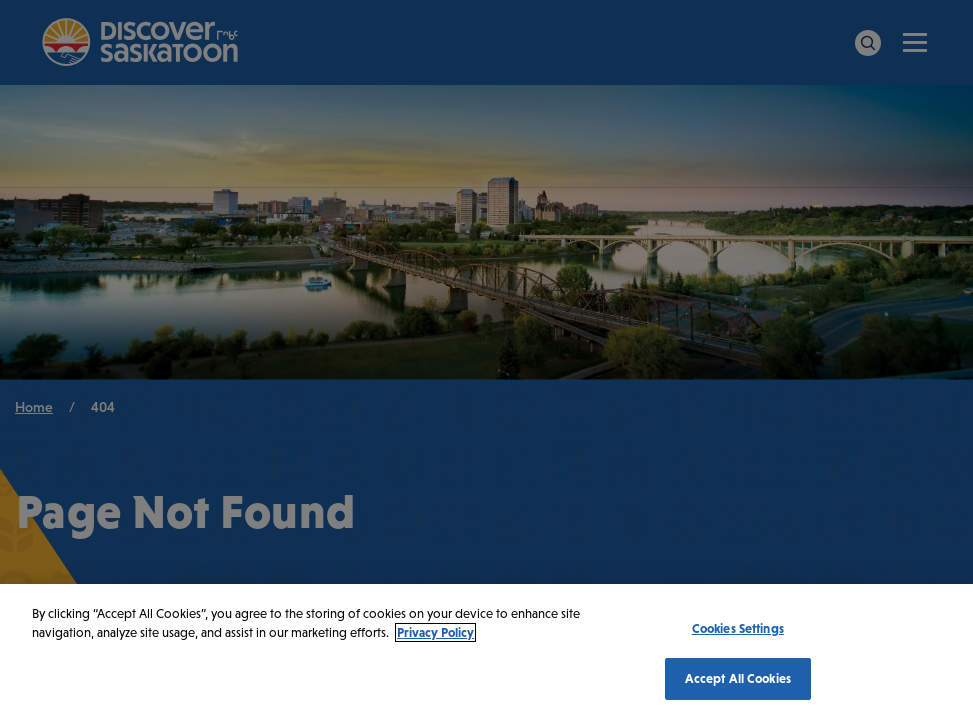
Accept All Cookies (738, 678)
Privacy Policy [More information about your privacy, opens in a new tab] (435, 632)
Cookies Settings (738, 628)
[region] (486, 652)
